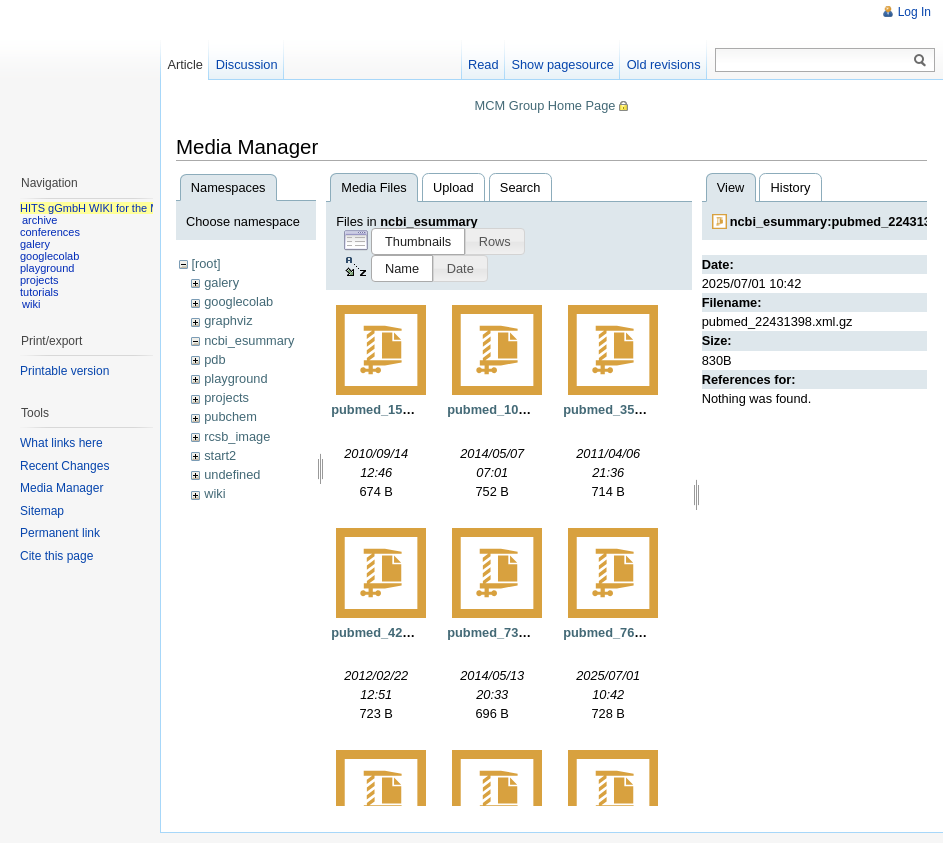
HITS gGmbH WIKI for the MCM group (114, 208)
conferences (50, 232)
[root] (205, 263)
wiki (214, 493)
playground (235, 378)
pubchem (230, 416)
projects (226, 397)
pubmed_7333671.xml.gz (522, 632)
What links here (61, 443)
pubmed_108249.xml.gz (518, 409)
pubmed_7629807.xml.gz (638, 632)
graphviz (228, 320)
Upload (453, 187)
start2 (220, 455)
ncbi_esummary (249, 340)
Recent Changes (64, 466)
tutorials (39, 292)
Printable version (64, 371)
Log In (914, 12)
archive (39, 220)
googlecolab (238, 301)
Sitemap (42, 511)
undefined (232, 474)
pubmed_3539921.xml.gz (638, 409)
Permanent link (60, 533)
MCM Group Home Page (545, 105)
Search (520, 187)
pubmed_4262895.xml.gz (406, 632)
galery (221, 282)
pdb (214, 359)
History (791, 187)
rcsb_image (237, 436)
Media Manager (61, 488)
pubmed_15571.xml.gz (399, 409)
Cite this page (56, 556)
